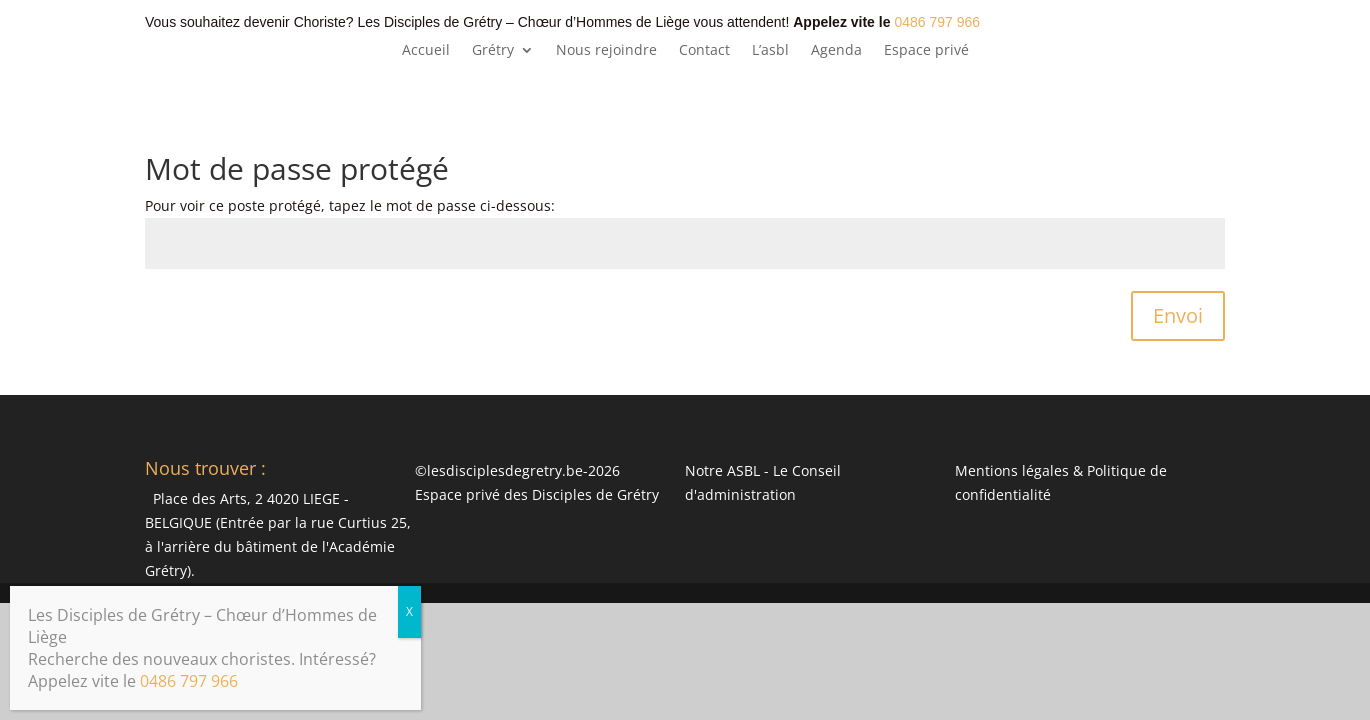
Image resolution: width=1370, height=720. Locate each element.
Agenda (836, 51)
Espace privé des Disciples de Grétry (537, 494)
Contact (704, 51)
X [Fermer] (409, 611)
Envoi (1178, 315)
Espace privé (926, 51)
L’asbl (770, 51)
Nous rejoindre (606, 51)
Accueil (426, 51)
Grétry (493, 51)
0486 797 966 (937, 22)
